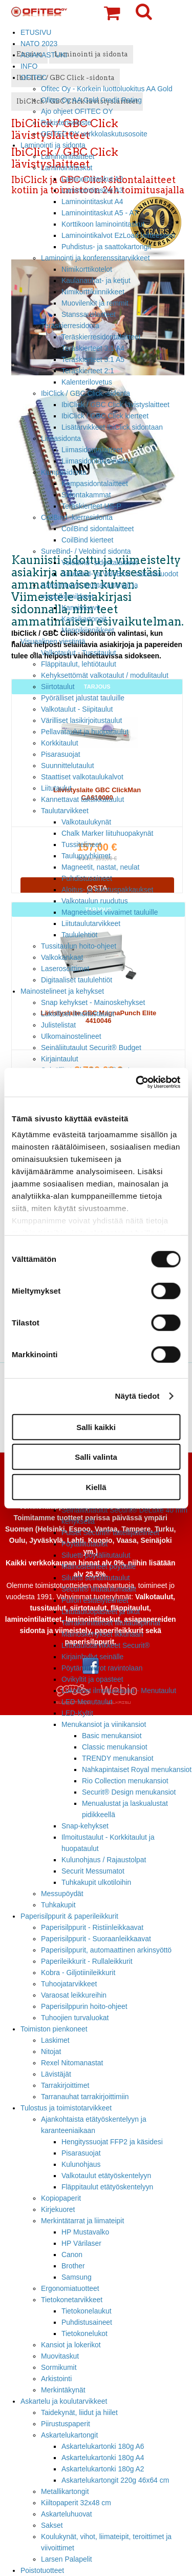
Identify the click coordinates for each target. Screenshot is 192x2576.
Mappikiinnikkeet (87, 630)
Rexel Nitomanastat (72, 2063)
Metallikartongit (65, 2491)
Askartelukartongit (69, 2435)
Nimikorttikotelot (86, 269)
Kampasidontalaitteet (94, 483)
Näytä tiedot (137, 1396)
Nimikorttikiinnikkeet (92, 292)
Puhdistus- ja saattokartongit (106, 247)
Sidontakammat (86, 495)
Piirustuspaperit (65, 2424)
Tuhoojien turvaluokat (75, 2018)
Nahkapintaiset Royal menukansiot (136, 1769)
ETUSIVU (35, 32)
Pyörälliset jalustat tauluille (82, 698)
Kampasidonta (64, 472)
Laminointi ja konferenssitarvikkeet (95, 258)
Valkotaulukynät (86, 822)
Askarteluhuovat (66, 2514)
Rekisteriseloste (66, 122)
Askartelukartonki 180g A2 (102, 2469)
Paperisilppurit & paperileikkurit (69, 1916)
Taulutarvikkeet (65, 811)
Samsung (76, 2277)
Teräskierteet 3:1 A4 (92, 348)
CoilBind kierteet (87, 540)
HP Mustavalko (85, 2232)
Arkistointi (56, 2378)
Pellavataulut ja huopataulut (85, 732)
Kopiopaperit (61, 2198)
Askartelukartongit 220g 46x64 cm (115, 2480)
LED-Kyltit (77, 1713)
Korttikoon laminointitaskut (102, 224)
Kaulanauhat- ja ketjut (96, 280)
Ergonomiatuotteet (70, 2288)
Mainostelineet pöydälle (98, 1566)
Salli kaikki (96, 1426)
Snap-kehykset (85, 1826)
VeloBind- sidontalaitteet (99, 562)
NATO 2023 (38, 43)
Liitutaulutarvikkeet (90, 923)
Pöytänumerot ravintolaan (101, 1668)
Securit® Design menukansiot (129, 1792)
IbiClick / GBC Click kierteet (104, 416)
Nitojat (51, 2051)
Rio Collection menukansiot (125, 1781)
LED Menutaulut (87, 1702)
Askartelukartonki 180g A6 (102, 2446)
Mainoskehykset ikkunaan (102, 1634)
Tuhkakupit (58, 1905)
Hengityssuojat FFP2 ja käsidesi (112, 2142)
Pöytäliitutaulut (84, 1544)
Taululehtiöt (79, 935)
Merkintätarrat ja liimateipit (82, 2221)
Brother (73, 2266)
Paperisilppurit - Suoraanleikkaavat (96, 1939)
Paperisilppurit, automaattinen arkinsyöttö (106, 1950)
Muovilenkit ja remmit (95, 303)
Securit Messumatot (92, 1871)
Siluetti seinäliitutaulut (95, 1578)
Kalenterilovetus (86, 382)
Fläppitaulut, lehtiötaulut (78, 664)
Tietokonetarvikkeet (71, 2300)
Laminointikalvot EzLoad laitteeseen (118, 235)
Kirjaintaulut (59, 1059)
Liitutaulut (56, 788)
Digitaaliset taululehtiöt (76, 980)
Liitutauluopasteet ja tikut (100, 1611)
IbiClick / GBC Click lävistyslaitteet (115, 404)
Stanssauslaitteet (88, 314)
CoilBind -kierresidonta (77, 517)
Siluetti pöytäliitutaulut (96, 1555)
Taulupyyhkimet (86, 856)
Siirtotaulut (58, 686)
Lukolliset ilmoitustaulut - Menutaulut (118, 1690)
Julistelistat (58, 1025)
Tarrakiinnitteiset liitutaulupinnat (110, 1623)
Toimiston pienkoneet (54, 2029)
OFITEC (33, 77)
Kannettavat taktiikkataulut (82, 799)
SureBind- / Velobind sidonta (86, 551)
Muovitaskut (60, 2356)
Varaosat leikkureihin (73, 1995)
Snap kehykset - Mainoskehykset (93, 1002)
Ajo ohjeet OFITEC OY (77, 111)
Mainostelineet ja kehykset (62, 991)
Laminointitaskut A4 (92, 201)
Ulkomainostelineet (71, 1036)
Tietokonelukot (84, 2333)
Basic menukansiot (112, 1736)
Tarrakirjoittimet (65, 2085)
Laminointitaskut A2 (92, 179)
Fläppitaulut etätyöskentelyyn (107, 2187)
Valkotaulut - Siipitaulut (77, 709)
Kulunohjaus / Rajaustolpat (103, 1860)
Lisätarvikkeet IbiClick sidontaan (112, 427)
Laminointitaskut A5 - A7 (99, 213)
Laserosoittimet (65, 968)
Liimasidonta (61, 438)
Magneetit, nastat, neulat (100, 867)
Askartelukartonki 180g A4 (102, 2457)
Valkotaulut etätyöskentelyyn (106, 2175)
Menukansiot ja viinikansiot (103, 1724)
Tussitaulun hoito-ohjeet (78, 946)
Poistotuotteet (42, 2570)
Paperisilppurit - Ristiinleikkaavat (92, 1927)
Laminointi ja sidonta (53, 145)
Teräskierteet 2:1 (87, 371)
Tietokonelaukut (86, 2311)
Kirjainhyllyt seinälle (92, 1657)
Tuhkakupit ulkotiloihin (96, 1882)
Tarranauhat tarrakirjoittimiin (85, 2096)
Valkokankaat (62, 957)
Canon (71, 2254)
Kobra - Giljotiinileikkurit (78, 1972)
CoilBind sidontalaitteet (97, 529)
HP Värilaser (81, 2243)
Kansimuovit (80, 607)
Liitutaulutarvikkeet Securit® (105, 1645)
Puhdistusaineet (86, 878)
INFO (28, 66)
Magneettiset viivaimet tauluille (109, 912)
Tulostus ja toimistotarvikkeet (66, 2108)
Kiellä (96, 1486)
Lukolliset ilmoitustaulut (77, 1014)
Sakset (52, 2525)
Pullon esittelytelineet (95, 1600)
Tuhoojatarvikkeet (69, 1984)
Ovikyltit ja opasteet (92, 1679)
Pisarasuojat (60, 754)
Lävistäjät (56, 2074)
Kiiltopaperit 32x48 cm (76, 2503)
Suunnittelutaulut (67, 765)
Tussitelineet (81, 844)
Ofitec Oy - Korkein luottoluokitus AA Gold (107, 89)
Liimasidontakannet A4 (97, 461)
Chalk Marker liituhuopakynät (107, 833)
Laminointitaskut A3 (92, 190)
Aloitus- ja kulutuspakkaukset (107, 890)
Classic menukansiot (114, 1747)
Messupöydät (62, 1893)
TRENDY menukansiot (118, 1758)
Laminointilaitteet (67, 156)
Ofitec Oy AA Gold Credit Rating (91, 100)
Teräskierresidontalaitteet (101, 337)
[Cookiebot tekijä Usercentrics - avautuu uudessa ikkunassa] (136, 1082)
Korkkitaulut (59, 743)
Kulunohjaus (81, 2164)
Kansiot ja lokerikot (71, 2345)
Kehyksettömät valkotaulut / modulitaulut (104, 675)
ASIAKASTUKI (43, 55)
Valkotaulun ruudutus (94, 901)
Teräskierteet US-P (91, 506)
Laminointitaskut (67, 168)
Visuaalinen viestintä (53, 641)
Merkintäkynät (63, 2390)
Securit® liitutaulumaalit (98, 1589)
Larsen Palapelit (66, 2559)
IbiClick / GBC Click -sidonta (85, 393)
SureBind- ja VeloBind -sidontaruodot (119, 574)
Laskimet (55, 2040)
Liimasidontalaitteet (91, 450)
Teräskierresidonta (70, 325)
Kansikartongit (83, 619)
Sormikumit (59, 2367)
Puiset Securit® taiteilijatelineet (110, 1532)
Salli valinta (96, 1457)
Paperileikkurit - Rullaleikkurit (87, 1961)
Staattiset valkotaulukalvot (82, 777)
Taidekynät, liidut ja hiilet (79, 2412)
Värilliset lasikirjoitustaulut (81, 720)
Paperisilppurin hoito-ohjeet (84, 2006)
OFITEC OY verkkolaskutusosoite (94, 134)
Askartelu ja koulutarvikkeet (63, 2401)
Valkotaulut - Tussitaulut (78, 653)
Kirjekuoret (58, 2209)
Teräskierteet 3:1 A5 (92, 359)
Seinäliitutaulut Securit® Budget (91, 1047)
